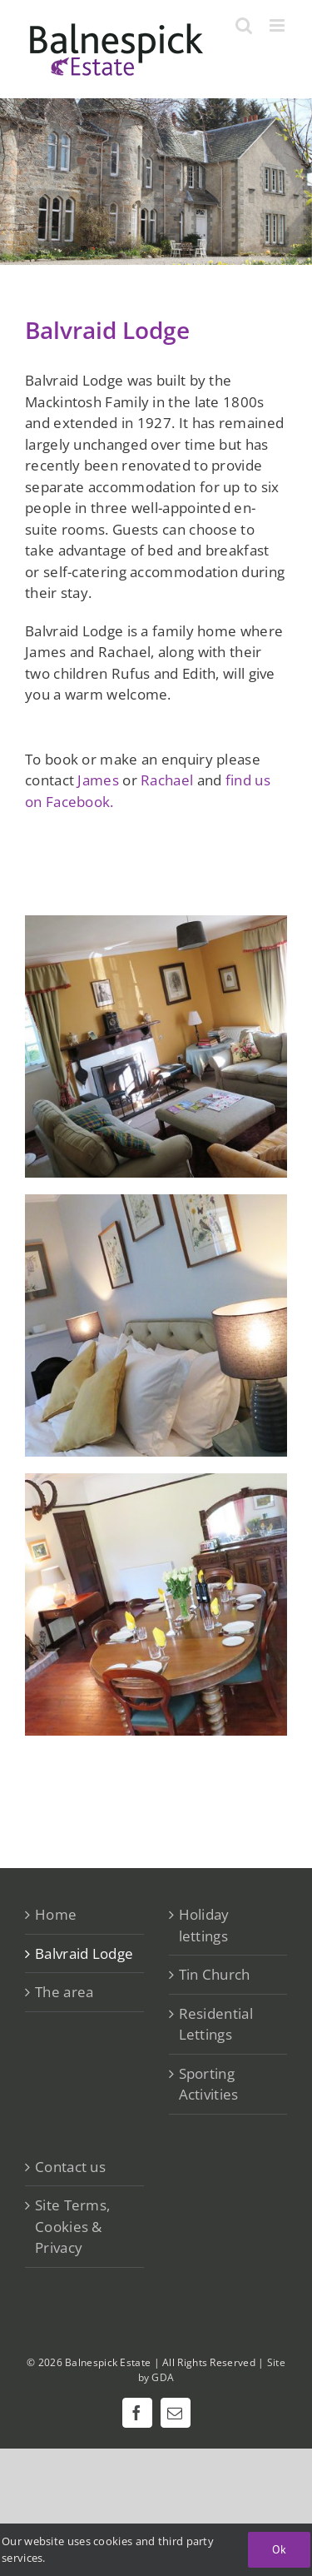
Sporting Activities (209, 2084)
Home (56, 1914)
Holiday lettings (204, 1925)
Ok (279, 2549)
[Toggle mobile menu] (278, 25)
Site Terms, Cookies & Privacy (72, 2226)
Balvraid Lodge (84, 1953)
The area (64, 1991)
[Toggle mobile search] (243, 25)
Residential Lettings (216, 2024)
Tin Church (214, 1974)
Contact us (70, 2166)
